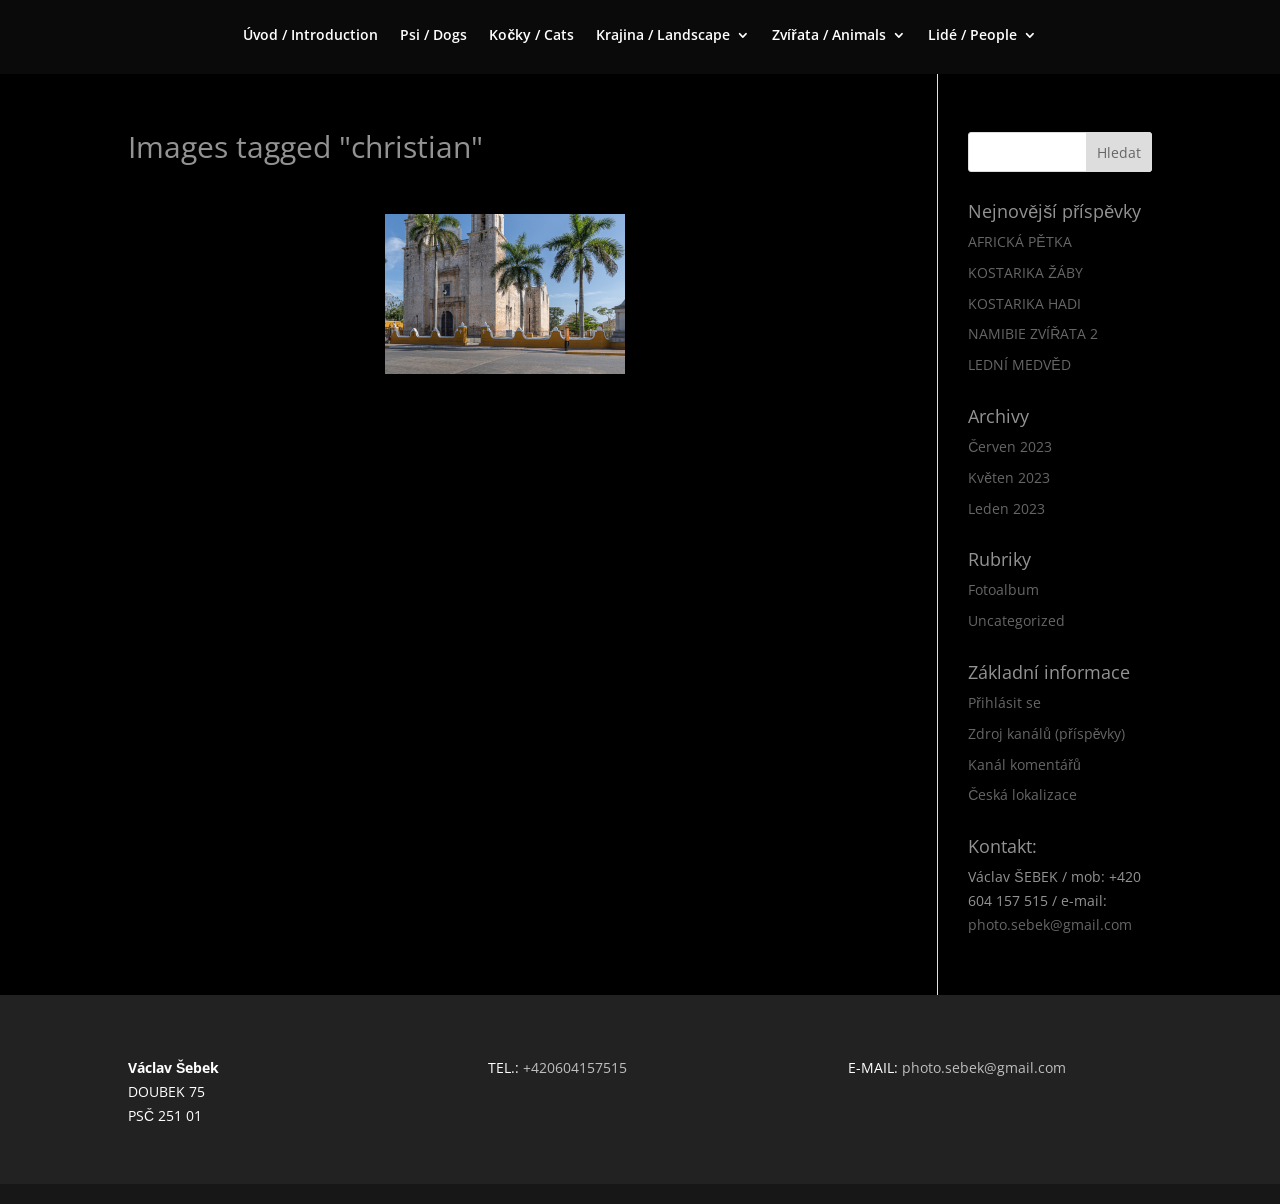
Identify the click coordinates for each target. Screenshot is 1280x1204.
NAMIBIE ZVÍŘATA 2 (1033, 333)
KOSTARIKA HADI (1024, 303)
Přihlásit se (1004, 702)
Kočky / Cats (531, 36)
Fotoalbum (1003, 589)
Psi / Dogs (433, 36)
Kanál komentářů (1024, 764)
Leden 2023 (1006, 508)
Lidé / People (972, 36)
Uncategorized (1016, 620)
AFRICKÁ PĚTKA (1019, 241)
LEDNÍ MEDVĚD (1019, 364)
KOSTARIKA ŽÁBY (1025, 272)
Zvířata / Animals (828, 36)
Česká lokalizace (1022, 794)
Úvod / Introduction (310, 36)
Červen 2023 (1010, 446)
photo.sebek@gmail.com (1050, 924)
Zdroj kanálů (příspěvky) (1046, 733)
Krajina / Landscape (663, 36)
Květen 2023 (1009, 477)
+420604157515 (575, 1067)
